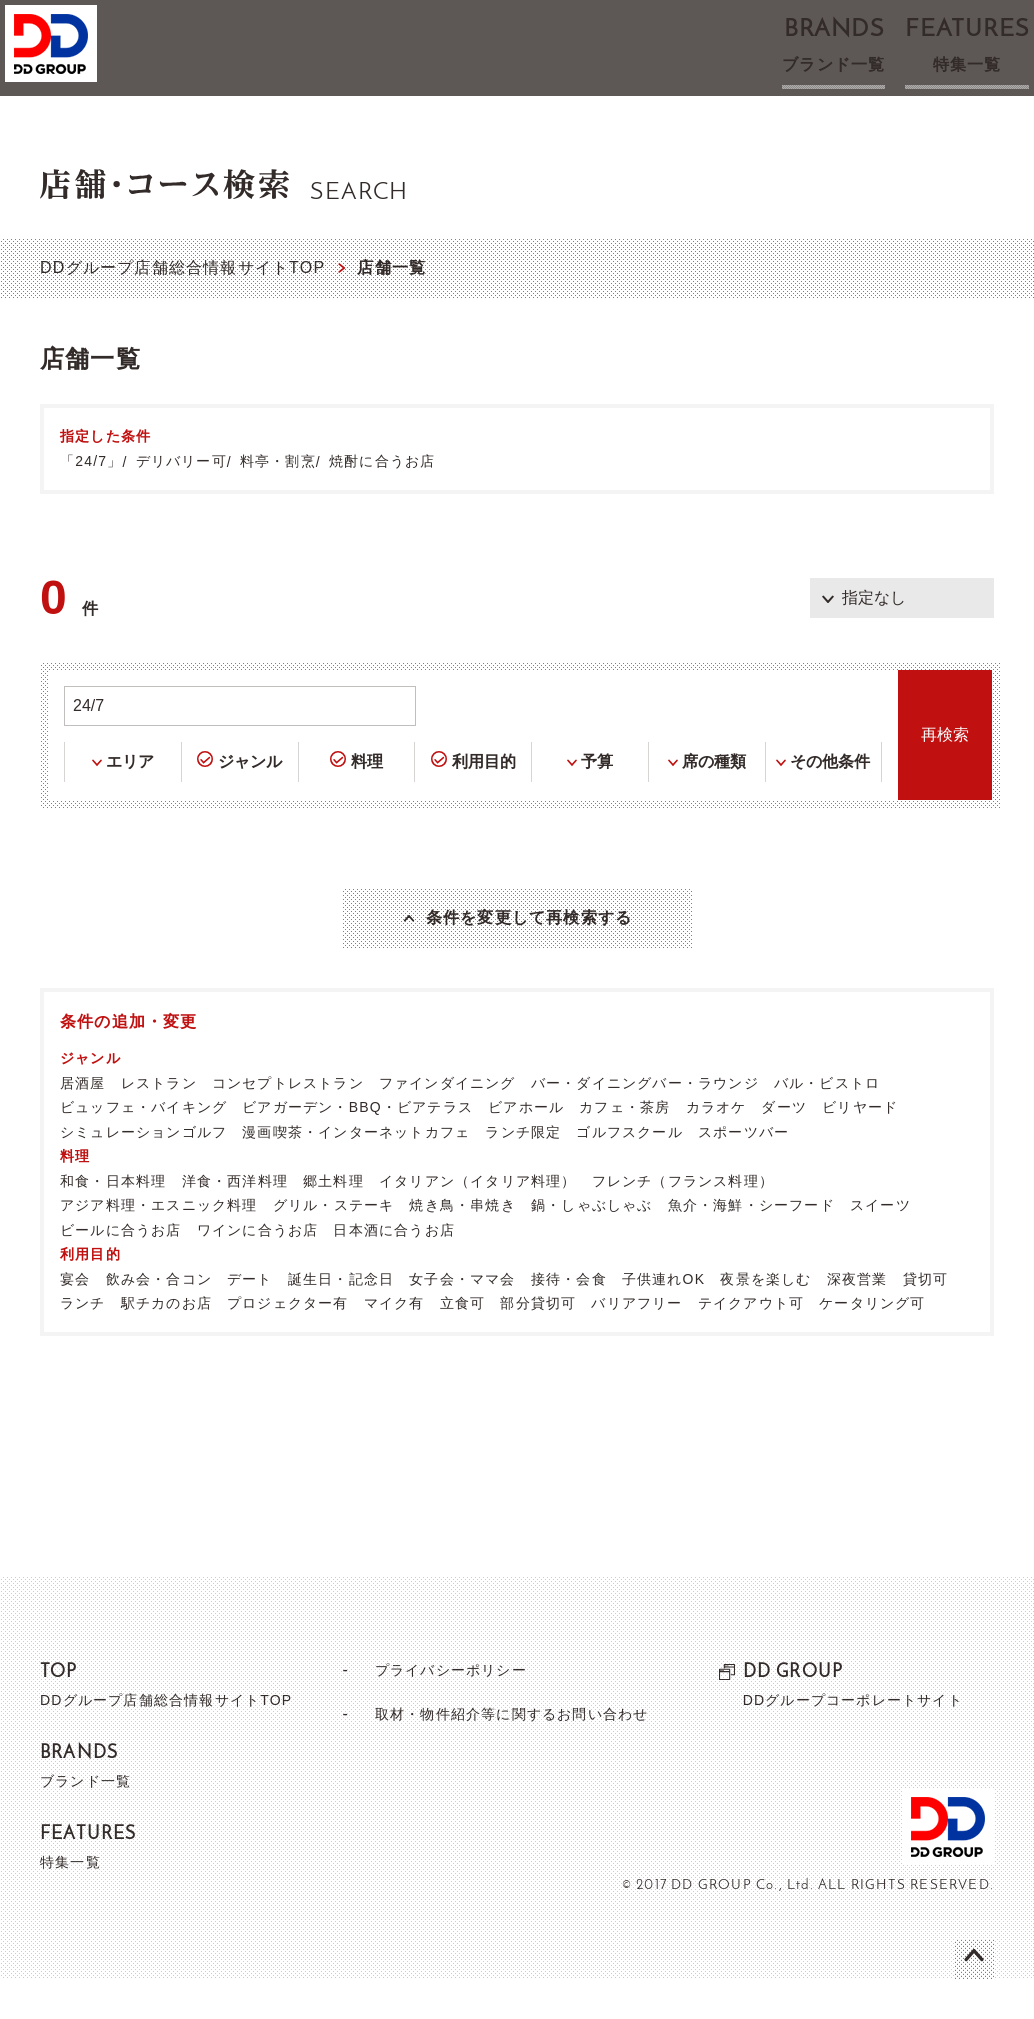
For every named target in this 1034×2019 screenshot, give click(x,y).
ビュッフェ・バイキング (143, 1147)
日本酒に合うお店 (394, 1270)
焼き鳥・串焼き (462, 1245)
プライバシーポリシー (442, 1709)
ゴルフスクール (629, 1172)
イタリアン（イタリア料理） (478, 1221)
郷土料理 (333, 1221)
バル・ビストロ (827, 1123)
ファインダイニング (447, 1123)
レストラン (159, 1123)
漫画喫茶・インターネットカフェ (356, 1172)
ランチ (83, 1343)
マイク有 (394, 1343)
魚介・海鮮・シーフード (751, 1245)
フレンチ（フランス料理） (683, 1221)
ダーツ (784, 1147)
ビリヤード (860, 1147)
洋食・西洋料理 (235, 1221)
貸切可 (926, 1319)
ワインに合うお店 (258, 1270)
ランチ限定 (523, 1172)
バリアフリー (636, 1343)
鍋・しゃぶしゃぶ (592, 1245)
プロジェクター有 (288, 1343)
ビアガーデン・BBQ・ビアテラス (357, 1147)
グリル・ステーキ (334, 1245)
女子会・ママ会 (462, 1319)
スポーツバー (743, 1172)
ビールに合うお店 (121, 1270)
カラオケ (716, 1147)
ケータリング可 (872, 1343)
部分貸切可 (538, 1343)
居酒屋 (83, 1123)
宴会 (75, 1319)
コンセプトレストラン (288, 1123)
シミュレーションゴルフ (143, 1172)
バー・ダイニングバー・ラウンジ (645, 1123)
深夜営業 (857, 1319)
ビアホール (526, 1147)
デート (250, 1319)
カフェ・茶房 (624, 1147)
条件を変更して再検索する (529, 938)
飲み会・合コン (159, 1319)
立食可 (463, 1343)
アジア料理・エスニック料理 (159, 1245)
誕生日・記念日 (341, 1319)
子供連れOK (663, 1319)
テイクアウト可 (751, 1343)
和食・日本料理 (113, 1221)
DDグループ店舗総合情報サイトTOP (182, 267)
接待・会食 (569, 1319)
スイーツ (880, 1245)
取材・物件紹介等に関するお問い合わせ (511, 1753)
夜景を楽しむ (765, 1319)
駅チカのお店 (166, 1343)
